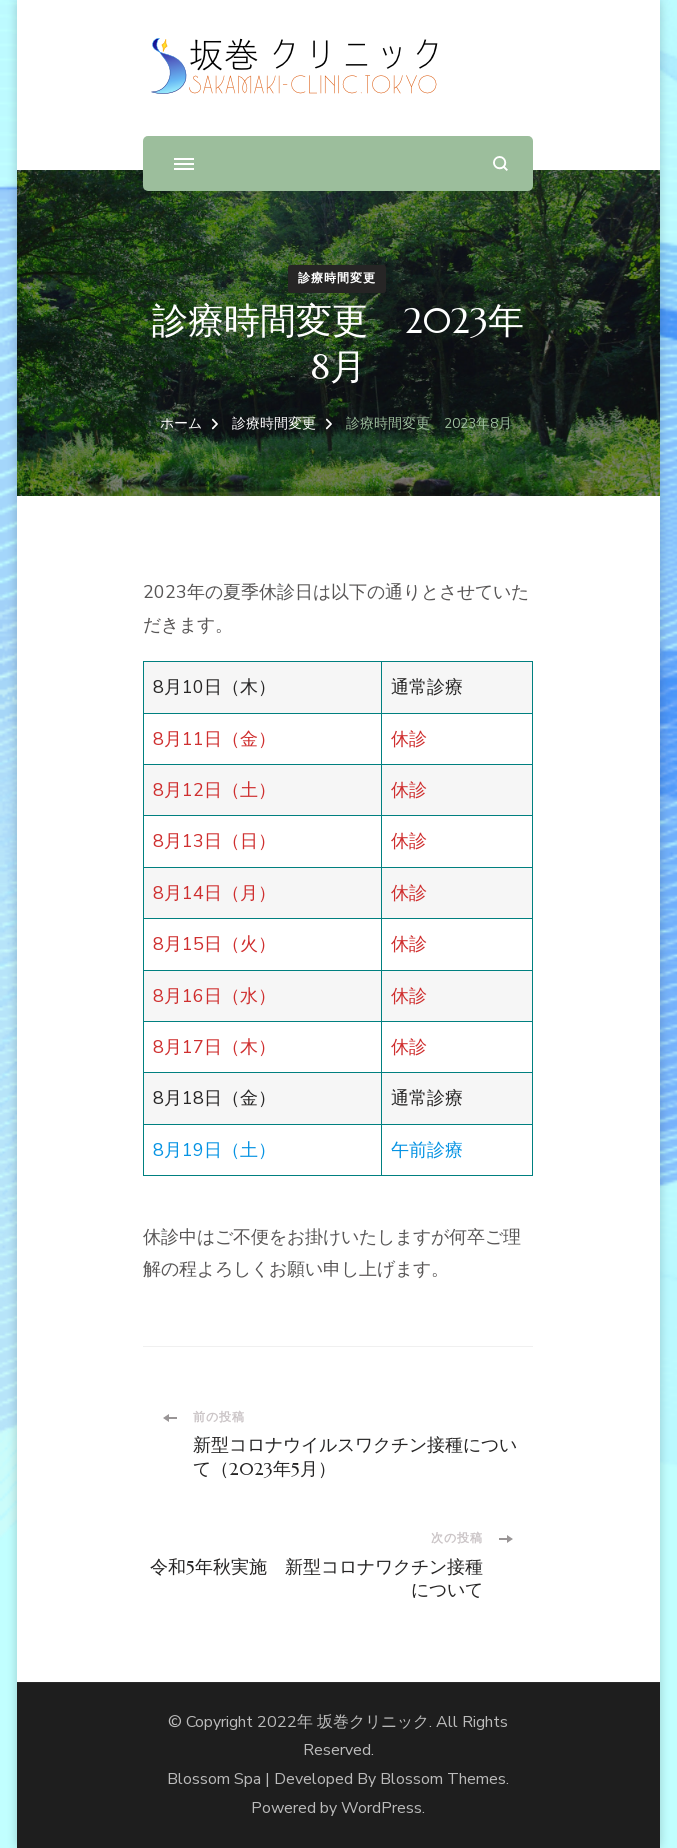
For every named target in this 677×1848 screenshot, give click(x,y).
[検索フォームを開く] (500, 163)
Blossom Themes (443, 1779)
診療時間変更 (337, 278)
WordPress (381, 1808)
